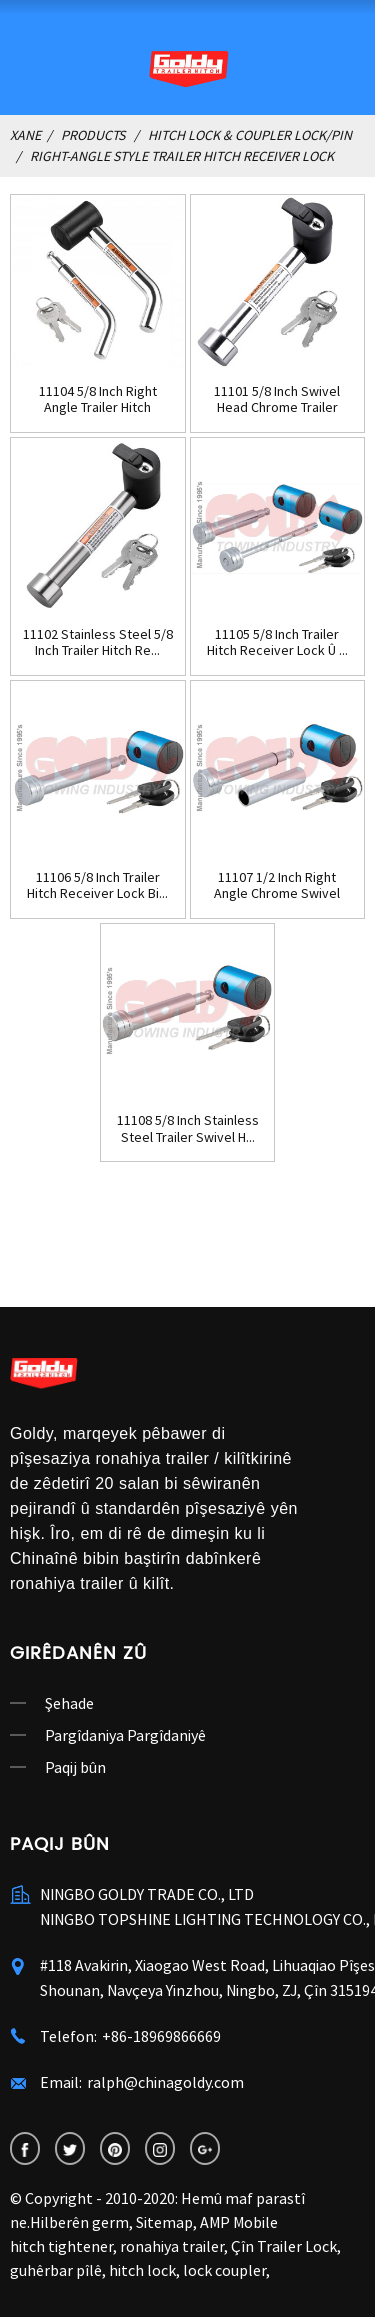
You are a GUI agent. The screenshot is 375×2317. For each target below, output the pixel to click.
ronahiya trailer (172, 2246)
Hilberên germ (79, 2222)
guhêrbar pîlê (56, 2270)
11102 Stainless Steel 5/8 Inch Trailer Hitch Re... (98, 643)
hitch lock (142, 2270)
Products (93, 135)
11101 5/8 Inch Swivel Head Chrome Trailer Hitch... (277, 400)
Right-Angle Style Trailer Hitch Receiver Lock (182, 156)
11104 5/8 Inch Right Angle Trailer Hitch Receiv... (98, 400)
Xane (25, 135)
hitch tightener (61, 2246)
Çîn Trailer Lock (284, 2246)
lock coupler (224, 2270)
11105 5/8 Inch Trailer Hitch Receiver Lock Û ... (277, 643)
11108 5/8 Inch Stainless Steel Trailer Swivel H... (188, 1129)
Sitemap (164, 2222)
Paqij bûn (75, 1767)
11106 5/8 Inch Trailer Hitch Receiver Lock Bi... (97, 886)
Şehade (69, 1703)
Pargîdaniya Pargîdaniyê (125, 1735)
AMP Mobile (239, 2222)
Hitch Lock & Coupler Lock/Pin (250, 135)
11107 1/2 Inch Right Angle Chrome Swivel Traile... (277, 886)
